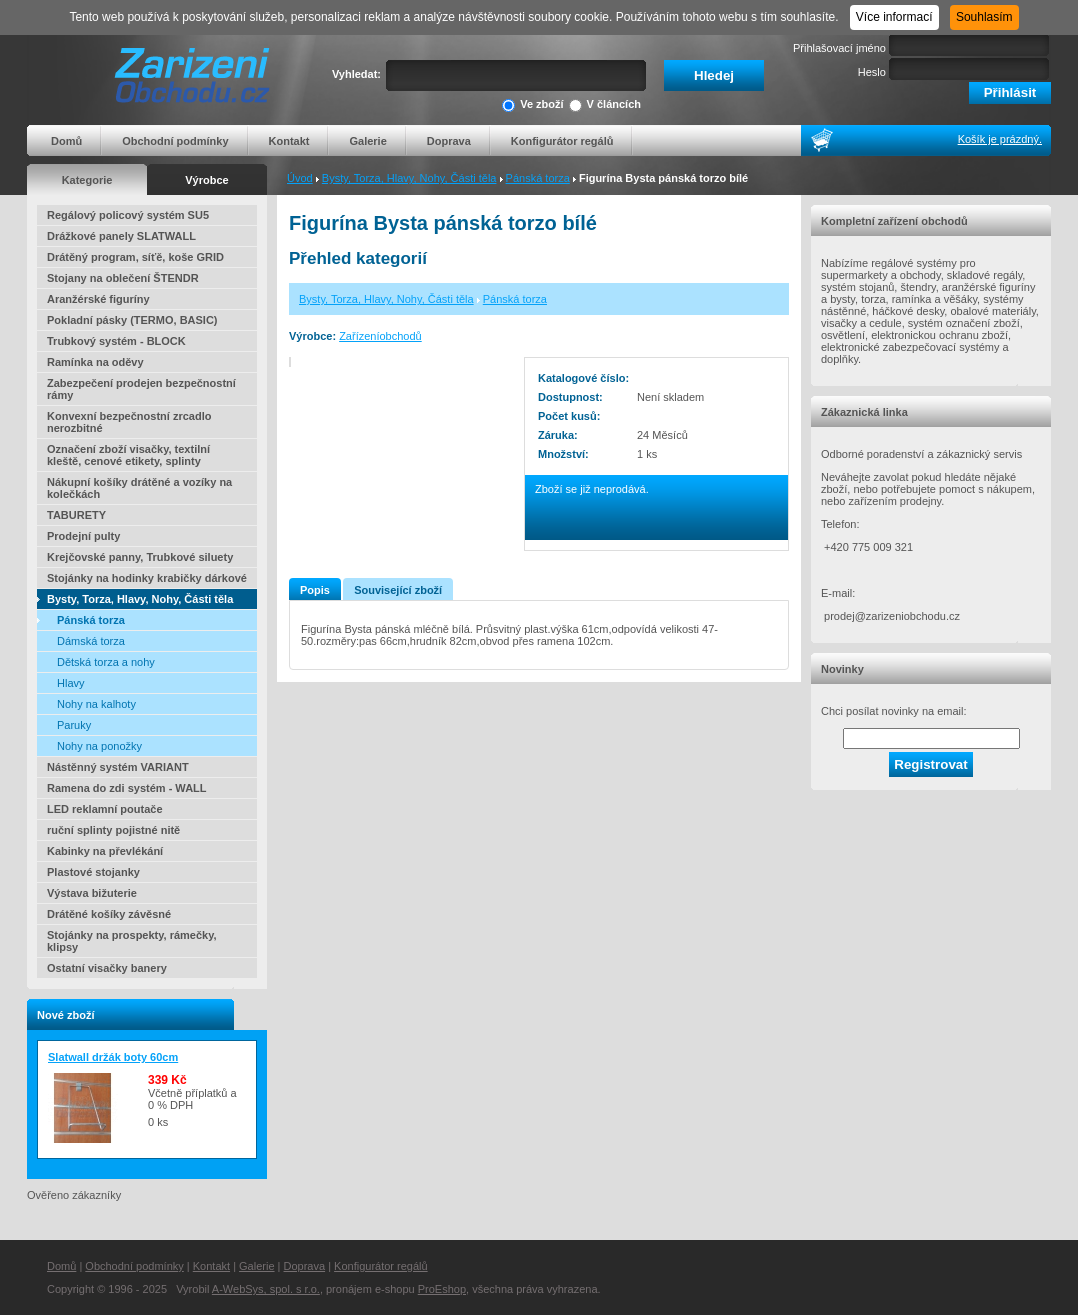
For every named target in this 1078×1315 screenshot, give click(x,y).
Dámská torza (91, 641)
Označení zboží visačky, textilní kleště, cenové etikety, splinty (128, 455)
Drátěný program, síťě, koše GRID (135, 257)
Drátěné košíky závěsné (109, 914)
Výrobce (206, 180)
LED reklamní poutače (105, 809)
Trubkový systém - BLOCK (116, 341)
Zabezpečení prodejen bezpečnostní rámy (141, 389)
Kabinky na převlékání (105, 851)
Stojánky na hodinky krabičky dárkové (147, 578)
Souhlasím (984, 17)
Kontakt (289, 141)
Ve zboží (532, 105)
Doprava (449, 141)
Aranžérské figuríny (98, 299)
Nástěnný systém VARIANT (118, 767)
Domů (66, 141)
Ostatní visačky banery (107, 968)
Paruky (74, 725)
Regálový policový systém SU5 (128, 215)
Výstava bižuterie (92, 893)
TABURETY (76, 515)
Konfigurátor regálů (562, 141)
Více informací (894, 17)
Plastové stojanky (93, 872)
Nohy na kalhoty (96, 704)
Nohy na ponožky (99, 746)
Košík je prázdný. (1000, 139)
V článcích (605, 105)
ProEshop (442, 1289)
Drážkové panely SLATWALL (121, 236)
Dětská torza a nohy (106, 662)
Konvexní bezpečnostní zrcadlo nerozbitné (129, 422)
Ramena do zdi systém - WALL (127, 788)
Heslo (872, 72)
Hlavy (71, 683)
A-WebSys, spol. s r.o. (266, 1289)
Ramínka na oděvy (95, 362)
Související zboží (398, 590)
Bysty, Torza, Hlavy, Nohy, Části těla (409, 178)
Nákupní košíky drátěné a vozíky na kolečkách (139, 488)
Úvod (300, 178)
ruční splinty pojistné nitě (113, 830)
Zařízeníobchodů (380, 336)
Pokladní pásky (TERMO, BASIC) (132, 320)
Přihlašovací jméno (839, 48)
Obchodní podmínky (175, 141)
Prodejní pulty (83, 536)
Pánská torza (538, 178)
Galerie (367, 141)
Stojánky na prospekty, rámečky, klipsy (132, 941)
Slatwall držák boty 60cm (113, 1057)
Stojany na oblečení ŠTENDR (123, 278)
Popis (315, 590)
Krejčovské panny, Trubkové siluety (140, 557)
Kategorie (87, 180)
